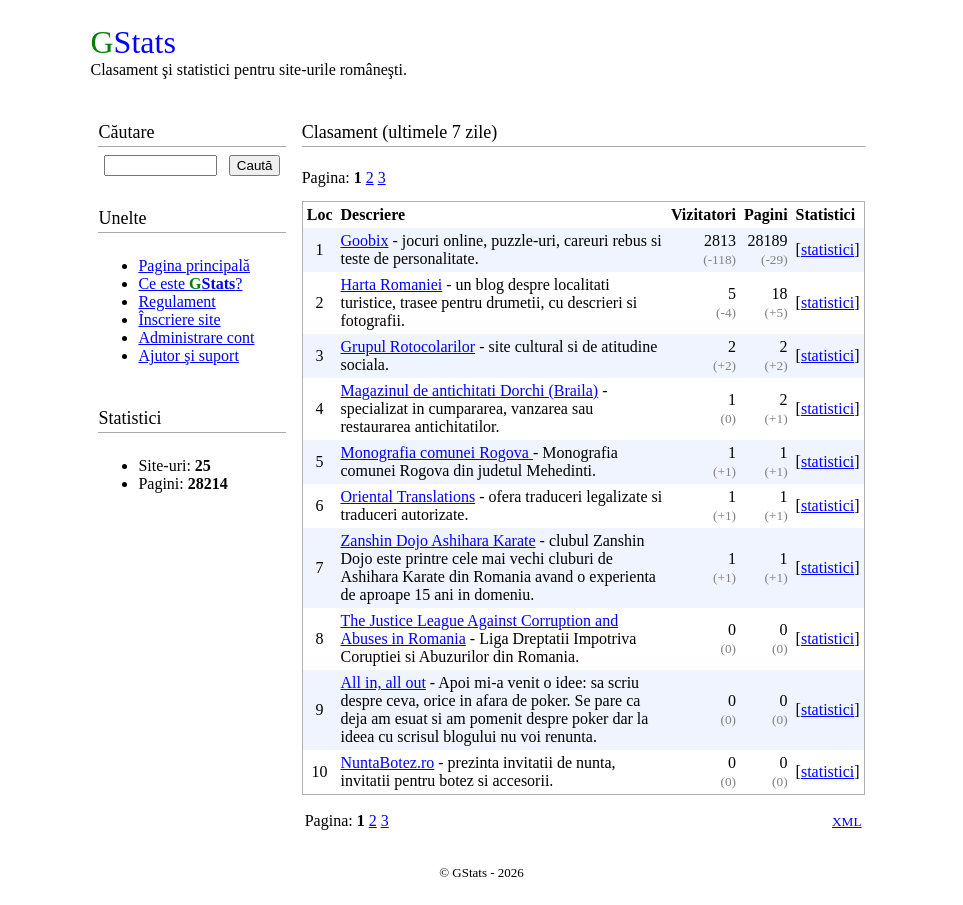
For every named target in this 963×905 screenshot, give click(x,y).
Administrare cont (196, 337)
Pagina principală (194, 265)
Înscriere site (179, 319)
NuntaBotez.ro (388, 762)
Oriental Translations (408, 496)
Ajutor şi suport (188, 355)
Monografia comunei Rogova (437, 452)
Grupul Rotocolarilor (408, 346)
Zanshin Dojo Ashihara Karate (438, 540)
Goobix (365, 240)
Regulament (176, 301)
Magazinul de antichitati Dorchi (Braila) (470, 390)
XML (847, 821)
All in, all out (383, 682)
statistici (827, 249)
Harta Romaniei (392, 284)
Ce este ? (190, 283)
